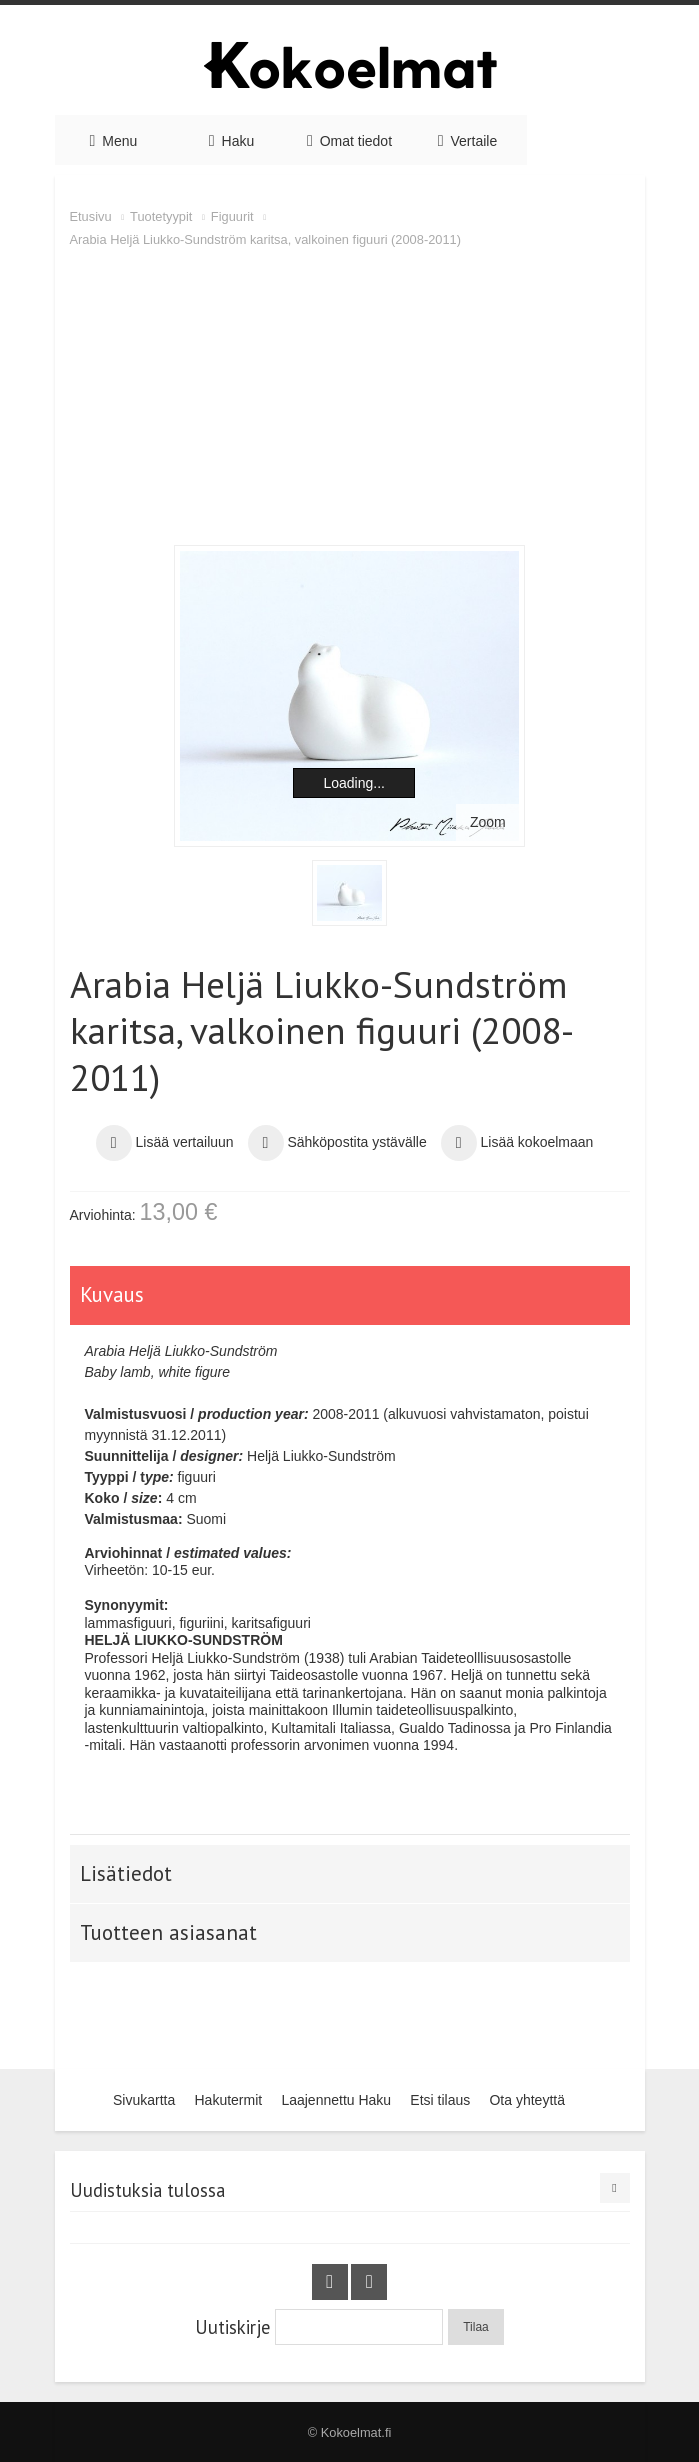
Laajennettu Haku (336, 2100)
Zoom (488, 822)
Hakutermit (228, 2100)
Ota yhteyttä (526, 2100)
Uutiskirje (232, 2327)
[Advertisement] (350, 400)
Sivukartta (144, 2100)
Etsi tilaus (440, 2100)
